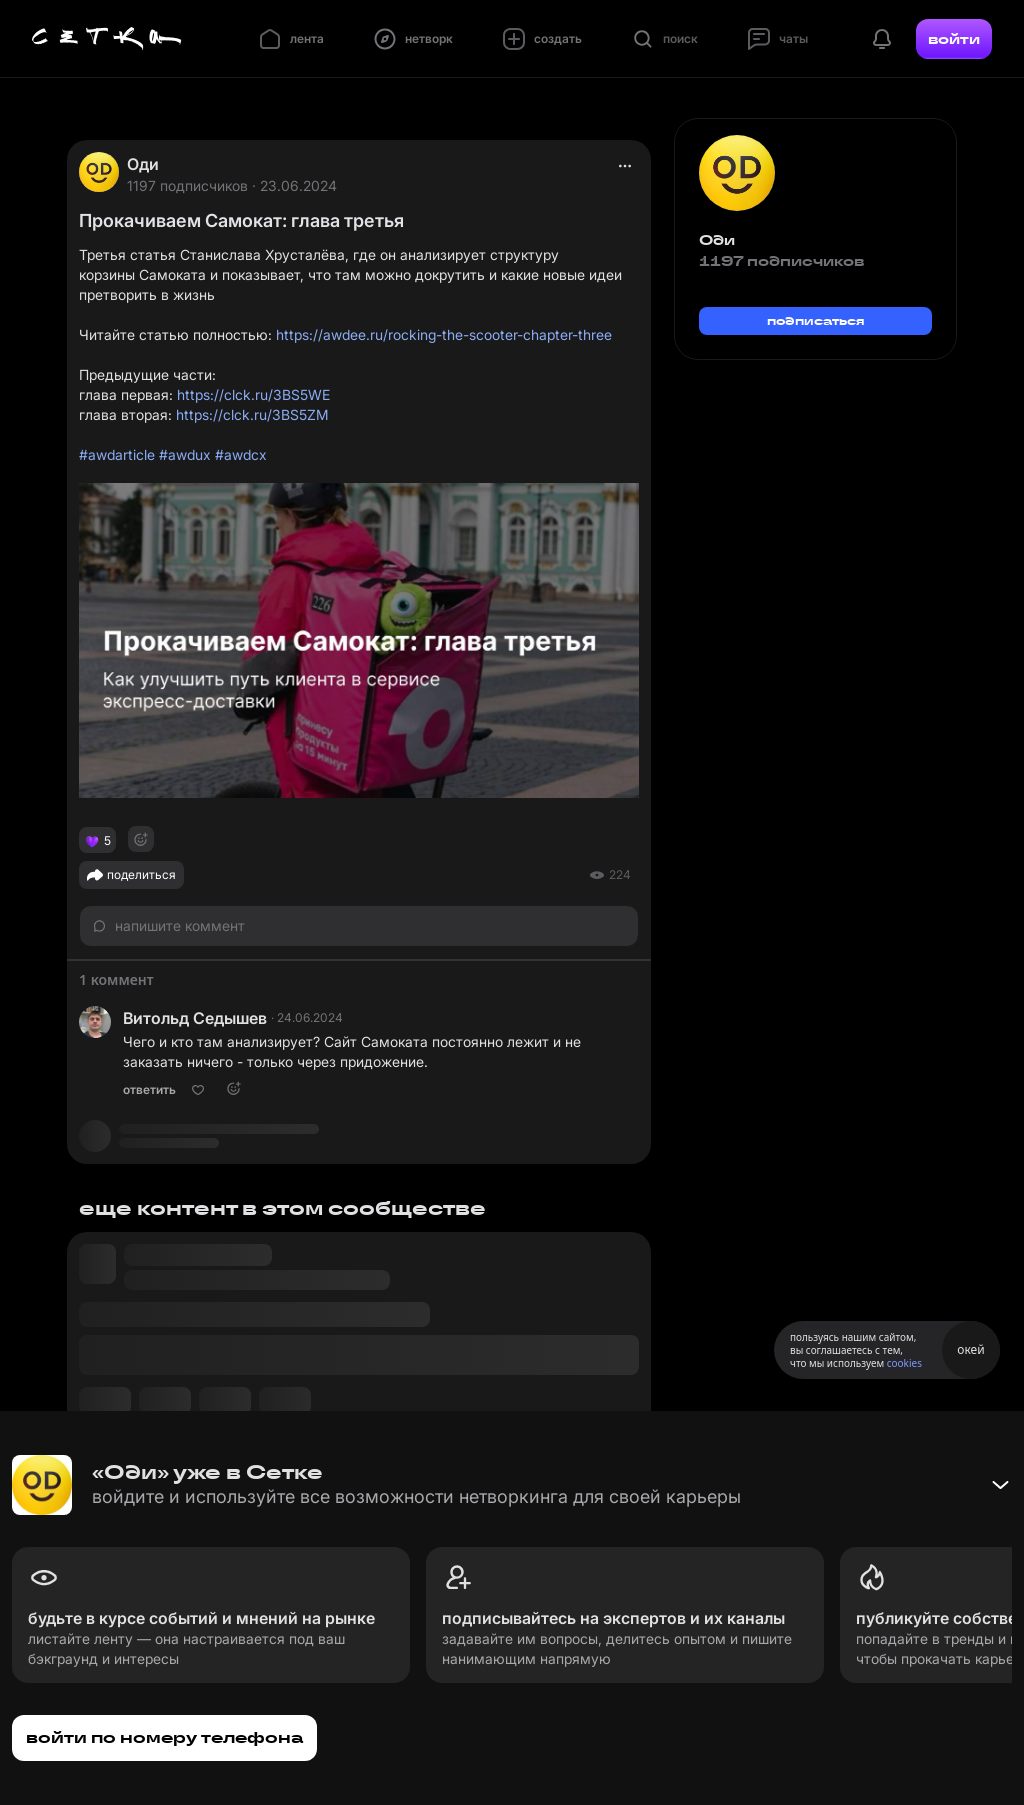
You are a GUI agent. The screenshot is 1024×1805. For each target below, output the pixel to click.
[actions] (625, 166)
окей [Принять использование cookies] (970, 1349)
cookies (904, 1363)
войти (954, 39)
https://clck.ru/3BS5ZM (252, 414)
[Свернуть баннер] (1000, 1485)
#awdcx (241, 454)
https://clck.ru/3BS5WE (253, 394)
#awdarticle (117, 454)
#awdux (185, 454)
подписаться (816, 320)
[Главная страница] (107, 39)
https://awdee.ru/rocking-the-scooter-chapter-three (444, 334)
